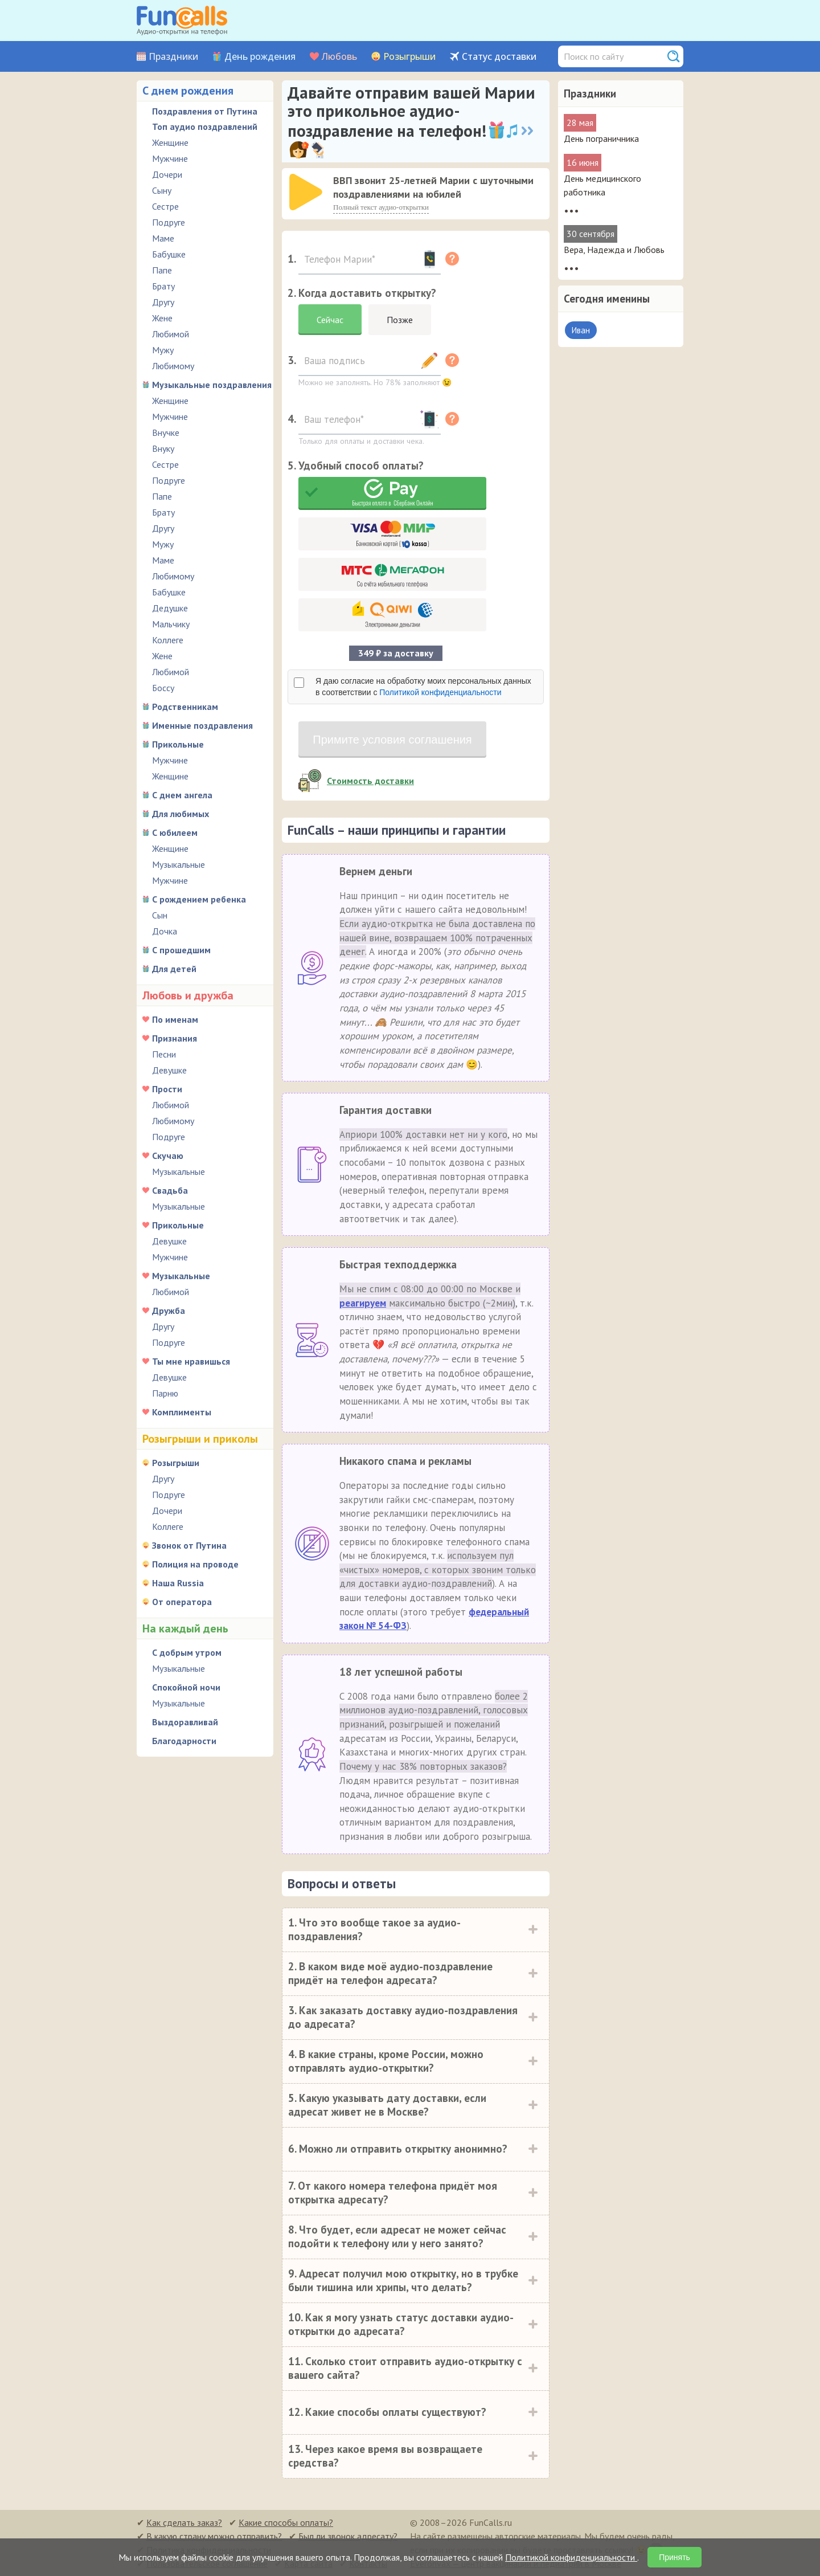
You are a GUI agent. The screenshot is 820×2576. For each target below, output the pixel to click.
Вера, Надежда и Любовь (614, 249)
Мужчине (170, 158)
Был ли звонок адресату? (347, 2536)
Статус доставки (499, 57)
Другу (163, 302)
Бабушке (169, 254)
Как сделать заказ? (184, 2522)
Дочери (167, 174)
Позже (400, 319)
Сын (159, 915)
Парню (165, 1393)
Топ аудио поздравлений (204, 126)
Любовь (339, 57)
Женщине (170, 142)
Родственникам (185, 706)
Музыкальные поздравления (212, 384)
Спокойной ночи (186, 1687)
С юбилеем (175, 832)
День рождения (260, 57)
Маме (163, 238)
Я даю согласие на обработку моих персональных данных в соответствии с (423, 686)
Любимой (170, 334)
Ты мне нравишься (191, 1361)
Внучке (165, 432)
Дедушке (170, 608)
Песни (164, 1054)
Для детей (174, 968)
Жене (162, 318)
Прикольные (178, 744)
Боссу (163, 687)
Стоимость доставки (370, 780)
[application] (307, 193)
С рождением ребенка (199, 899)
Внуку (163, 448)
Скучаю (167, 1155)
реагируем (362, 1303)
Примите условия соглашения (392, 739)
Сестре (165, 206)
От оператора (182, 1601)
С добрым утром (187, 1652)
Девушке (169, 1070)
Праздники (173, 57)
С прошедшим (181, 950)
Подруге (168, 222)
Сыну (161, 190)
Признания (174, 1038)
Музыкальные (178, 864)
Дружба (168, 1310)
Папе (162, 270)
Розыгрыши (409, 57)
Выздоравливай (185, 1722)
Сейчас (330, 319)
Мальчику (171, 624)
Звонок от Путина (189, 1545)
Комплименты (181, 1412)
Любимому (173, 366)
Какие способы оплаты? (286, 2522)
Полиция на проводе (195, 1564)
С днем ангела (182, 795)
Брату (163, 286)
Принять (674, 2557)
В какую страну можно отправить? (214, 2536)
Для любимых (180, 813)
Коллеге (167, 640)
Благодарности (184, 1740)
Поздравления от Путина (204, 111)
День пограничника (601, 138)
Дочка (164, 931)
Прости (167, 1089)
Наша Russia (178, 1583)
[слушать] (306, 192)
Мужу (163, 350)
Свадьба (170, 1190)
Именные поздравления (202, 725)
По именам (175, 1019)
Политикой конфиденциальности (440, 692)
